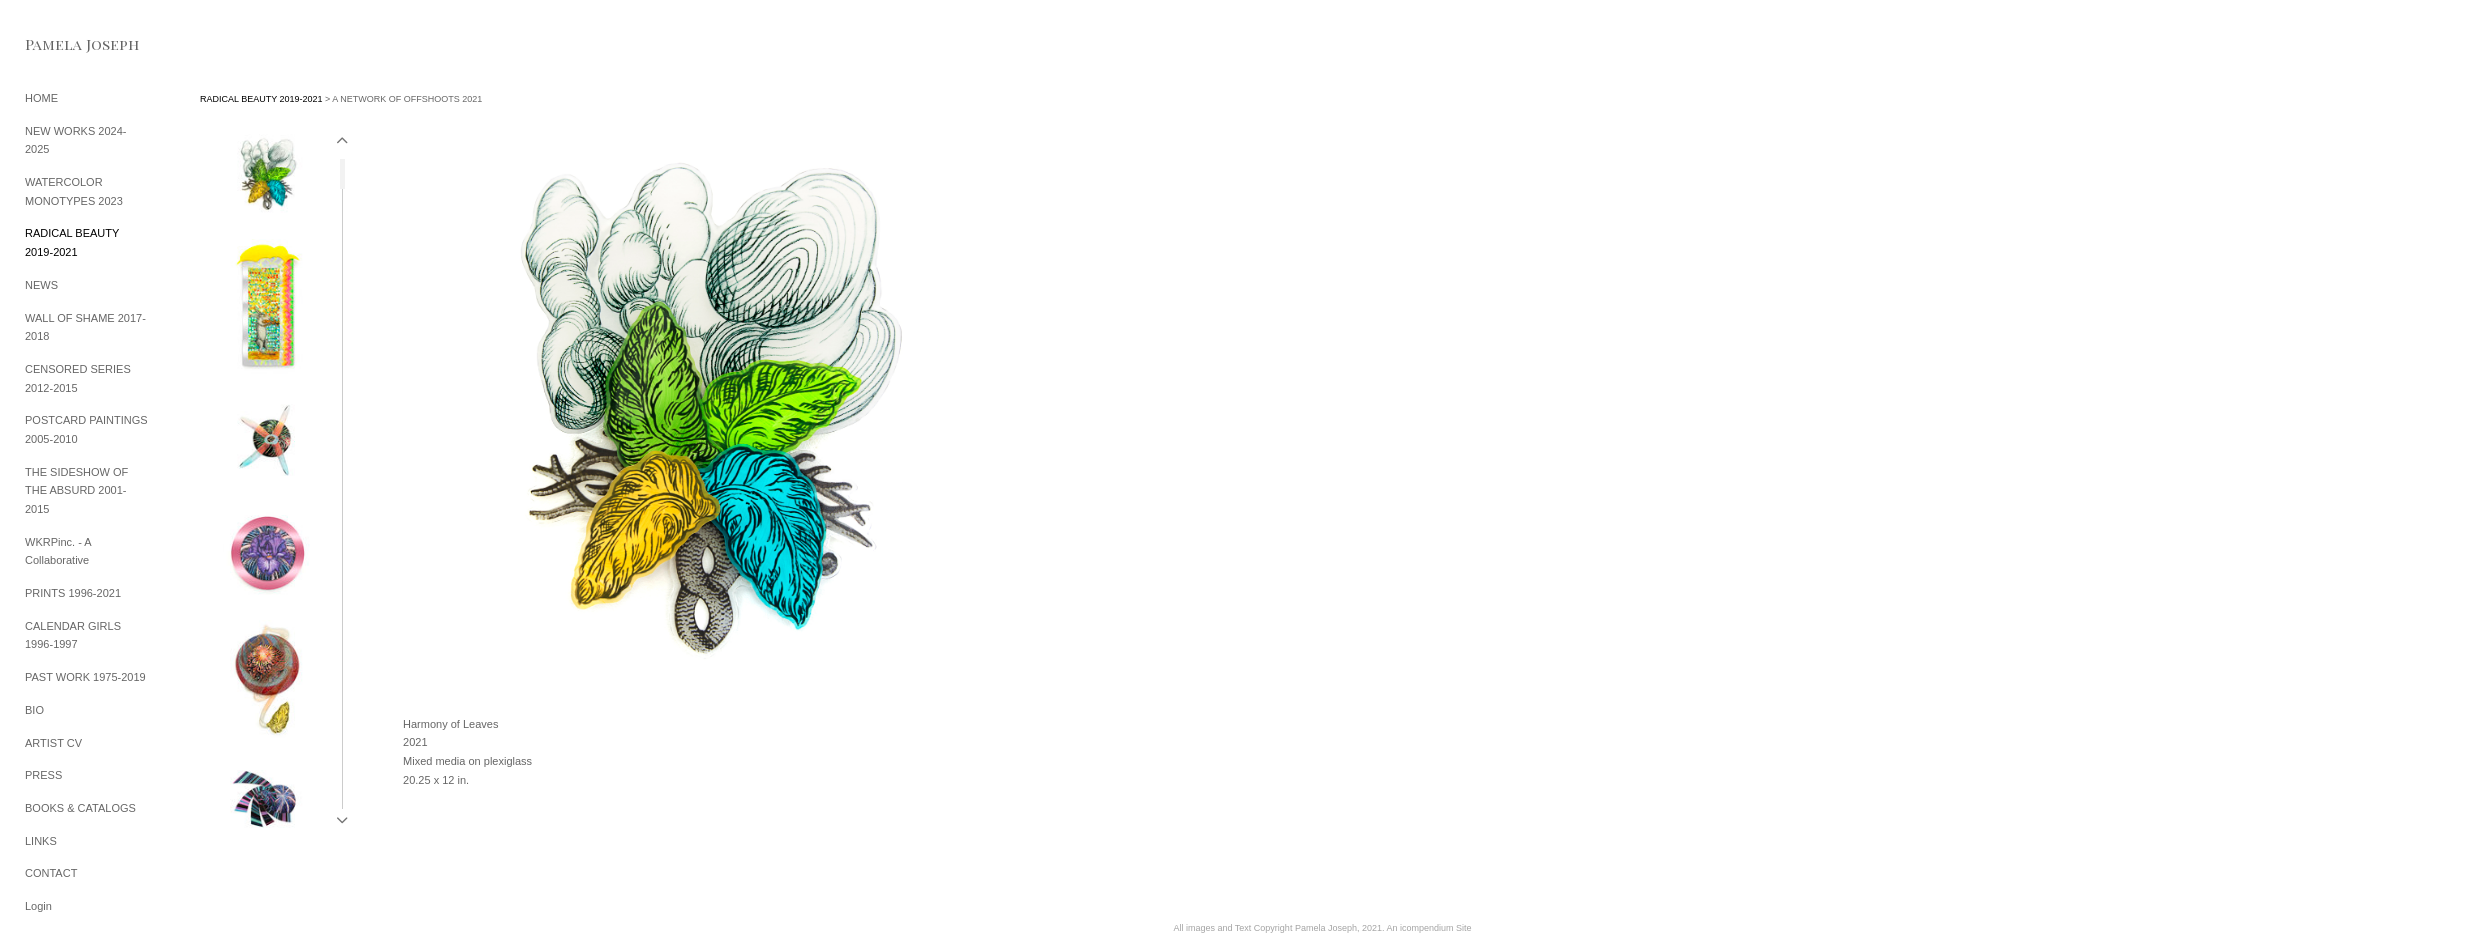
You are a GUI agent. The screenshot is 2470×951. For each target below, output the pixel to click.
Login (38, 906)
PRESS (43, 775)
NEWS (41, 285)
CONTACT (51, 873)
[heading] (75, 44)
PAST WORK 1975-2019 (85, 677)
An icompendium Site (1428, 928)
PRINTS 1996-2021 (73, 593)
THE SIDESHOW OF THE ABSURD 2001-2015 (76, 490)
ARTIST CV (53, 743)
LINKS (41, 841)
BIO (34, 710)
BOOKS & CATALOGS (80, 808)
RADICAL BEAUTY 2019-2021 (261, 99)
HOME (41, 98)
